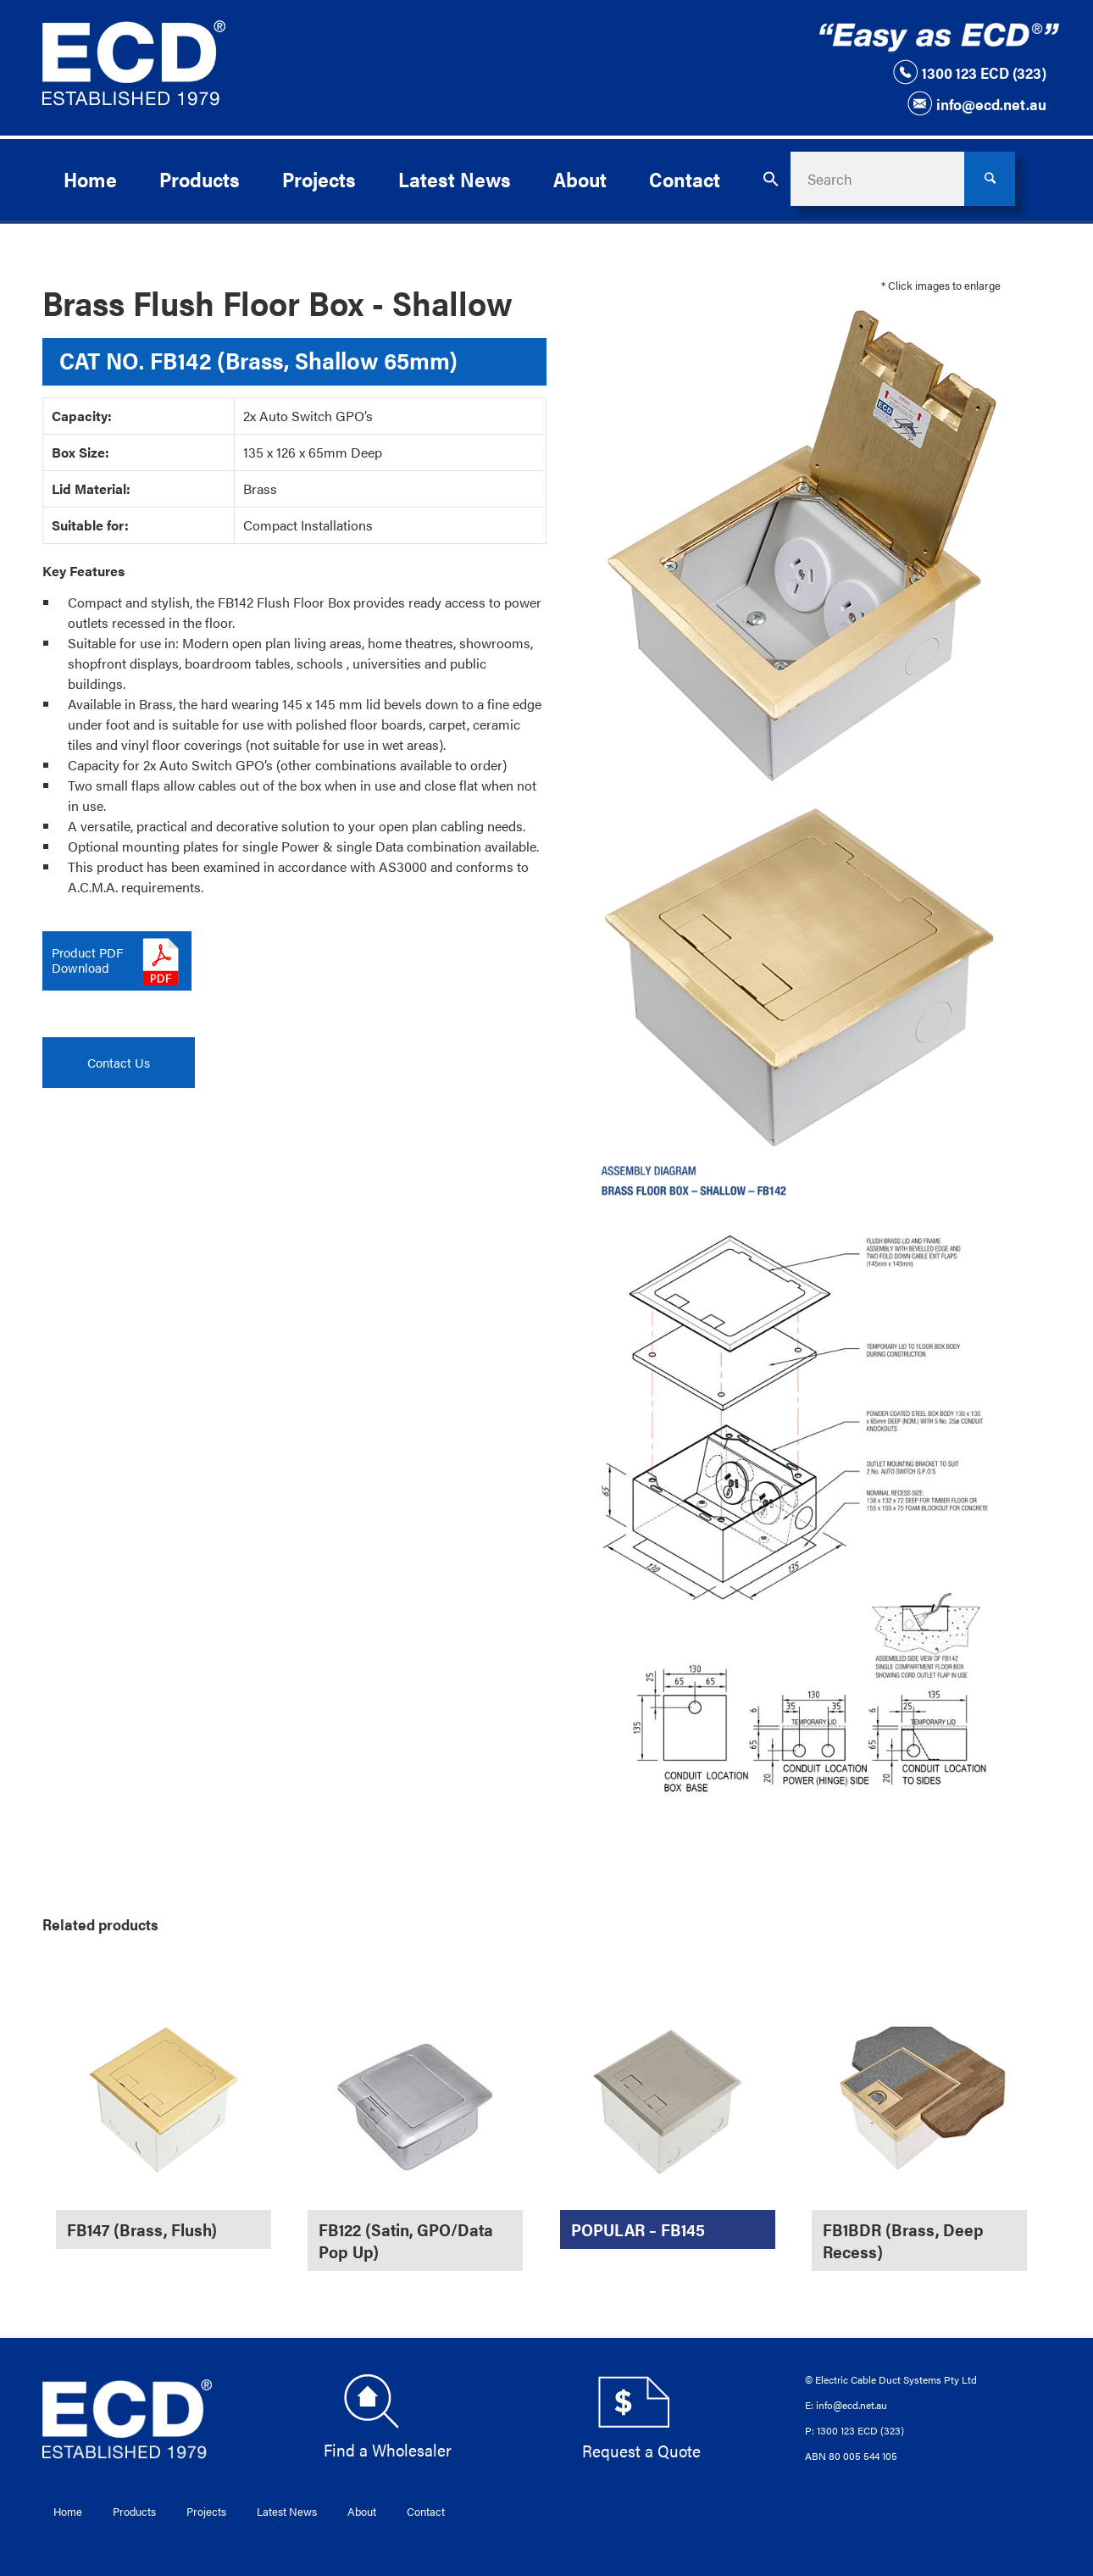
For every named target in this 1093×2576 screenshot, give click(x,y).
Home (67, 2511)
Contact (426, 2511)
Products (134, 2511)
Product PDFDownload (87, 959)
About (361, 2511)
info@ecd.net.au (976, 103)
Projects (206, 2511)
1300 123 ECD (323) (969, 72)
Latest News (287, 2511)
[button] (771, 179)
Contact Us (118, 1062)
